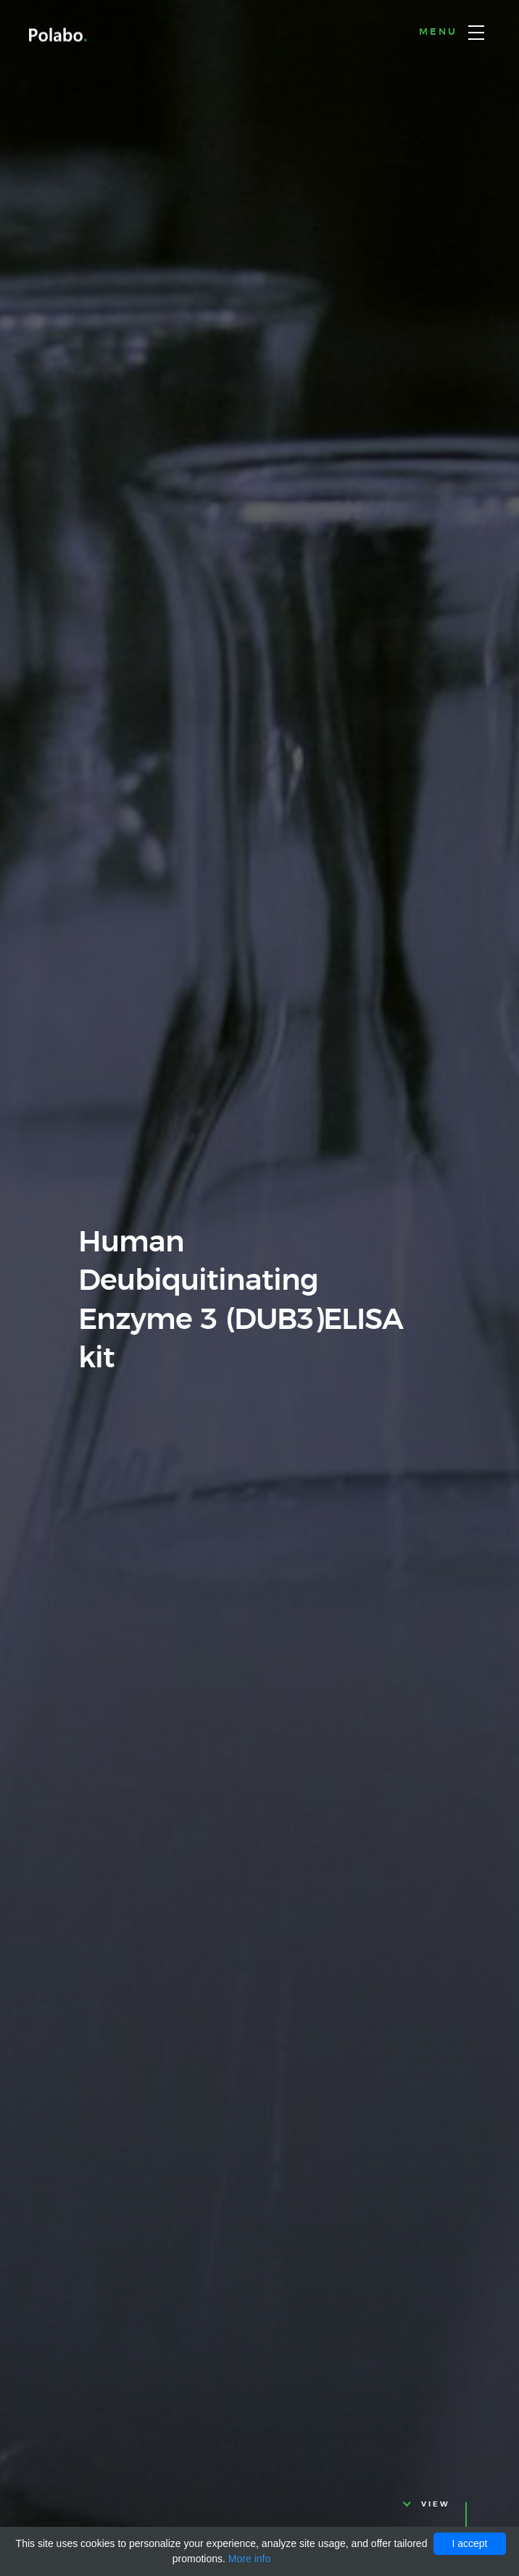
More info (249, 2558)
